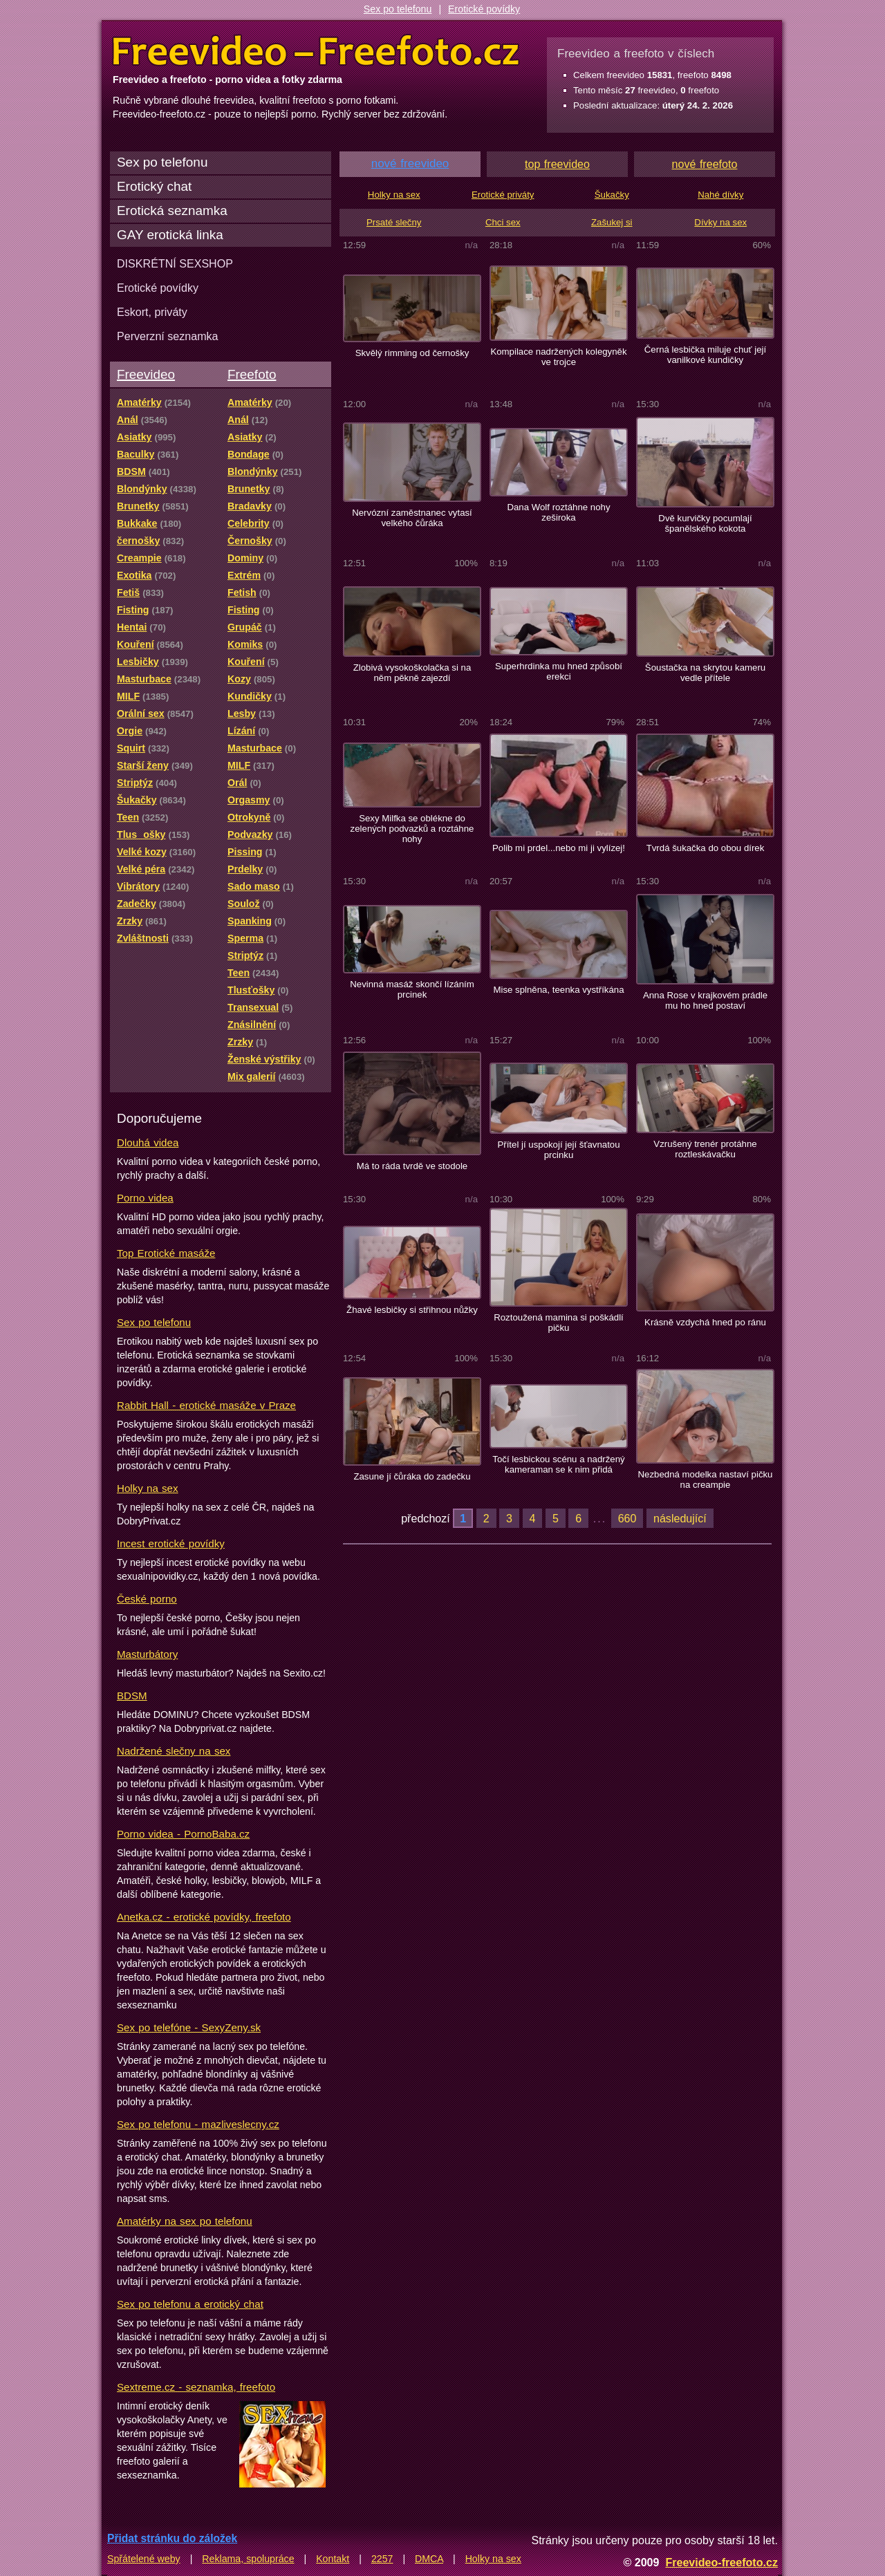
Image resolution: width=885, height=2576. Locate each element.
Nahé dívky (720, 194)
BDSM (132, 1695)
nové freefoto (705, 164)
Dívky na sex (720, 222)
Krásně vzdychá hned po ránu (705, 1322)
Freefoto (251, 374)
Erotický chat (154, 186)
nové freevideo (410, 163)
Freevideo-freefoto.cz (721, 2562)
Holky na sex (147, 1488)
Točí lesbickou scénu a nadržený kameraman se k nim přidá (558, 1464)
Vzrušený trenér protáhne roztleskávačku (704, 1149)
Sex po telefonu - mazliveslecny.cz (198, 2124)
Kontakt (332, 2558)
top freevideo (557, 164)
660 (627, 1518)
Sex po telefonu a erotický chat (190, 2304)
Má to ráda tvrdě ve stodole (412, 1166)
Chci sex (503, 222)
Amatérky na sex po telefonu (184, 2221)
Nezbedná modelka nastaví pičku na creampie (705, 1479)
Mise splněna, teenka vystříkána (558, 989)
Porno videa (145, 1198)
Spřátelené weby (143, 2558)
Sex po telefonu (398, 9)
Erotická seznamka (172, 210)
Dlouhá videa (147, 1142)
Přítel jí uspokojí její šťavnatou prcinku (558, 1149)
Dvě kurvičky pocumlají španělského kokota (705, 523)
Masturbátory (147, 1654)
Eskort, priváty (152, 312)
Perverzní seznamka (167, 336)
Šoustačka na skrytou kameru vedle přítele (705, 672)
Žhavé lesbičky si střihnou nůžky (412, 1310)
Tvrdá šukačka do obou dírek (705, 848)
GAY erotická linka (170, 234)
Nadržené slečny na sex (173, 1751)
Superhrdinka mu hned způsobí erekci (558, 671)
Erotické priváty (503, 194)
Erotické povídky (484, 9)
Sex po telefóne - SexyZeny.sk (189, 2027)
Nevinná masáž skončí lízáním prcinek (412, 989)
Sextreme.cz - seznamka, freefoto (196, 2387)
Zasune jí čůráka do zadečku (411, 1476)
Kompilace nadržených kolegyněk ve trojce (558, 356)
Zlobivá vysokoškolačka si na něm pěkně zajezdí (412, 672)
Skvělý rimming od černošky (412, 353)
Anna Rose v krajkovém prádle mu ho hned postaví (705, 1000)
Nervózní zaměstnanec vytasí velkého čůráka (412, 517)
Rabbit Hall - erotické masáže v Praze (206, 1405)
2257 (382, 2558)
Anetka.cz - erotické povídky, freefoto (204, 1917)
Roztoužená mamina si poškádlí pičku (559, 1322)
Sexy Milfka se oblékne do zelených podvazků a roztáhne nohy (412, 828)
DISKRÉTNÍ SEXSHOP (175, 263)
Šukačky (612, 194)
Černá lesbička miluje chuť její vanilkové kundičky (705, 354)
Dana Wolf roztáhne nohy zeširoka (558, 512)
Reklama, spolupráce (248, 2558)
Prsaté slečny (393, 222)
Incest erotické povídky (171, 1543)
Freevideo (146, 374)
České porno (147, 1599)
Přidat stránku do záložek (172, 2538)
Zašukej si (612, 222)
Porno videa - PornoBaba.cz (183, 1834)
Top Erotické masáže (166, 1253)
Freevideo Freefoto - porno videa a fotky (316, 51)
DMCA (429, 2558)
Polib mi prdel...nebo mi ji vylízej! (558, 848)
